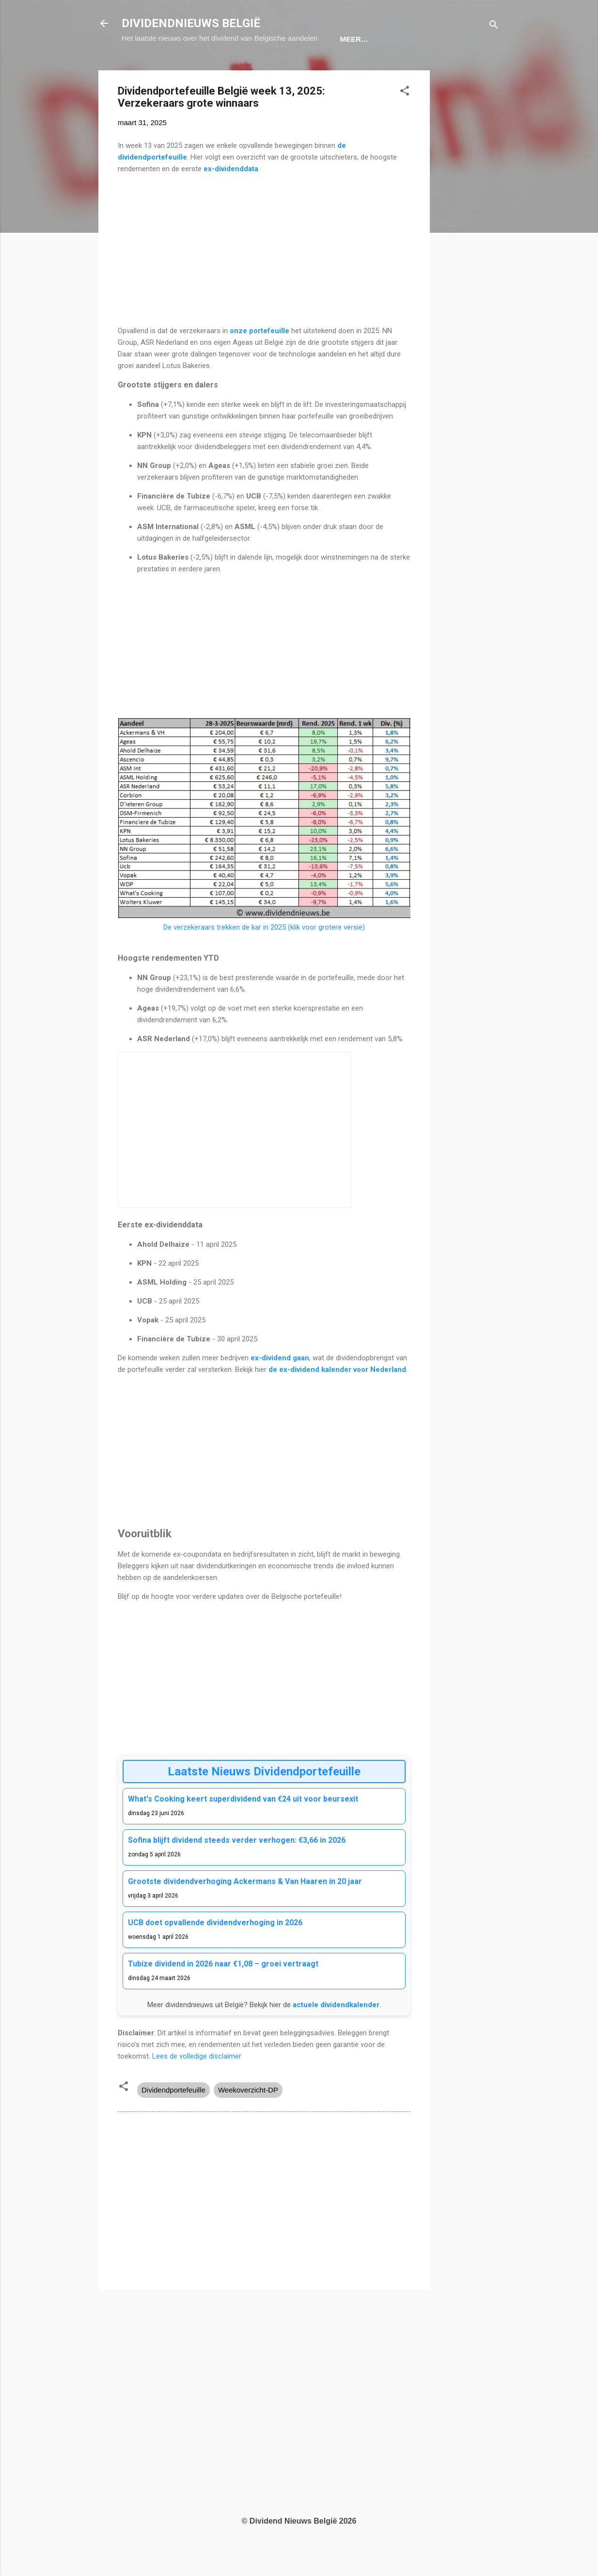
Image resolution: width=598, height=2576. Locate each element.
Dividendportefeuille (173, 2119)
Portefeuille (318, 68)
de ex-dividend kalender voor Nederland (337, 1399)
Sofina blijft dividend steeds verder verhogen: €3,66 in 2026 (237, 1869)
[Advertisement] (469, 245)
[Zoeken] (494, 26)
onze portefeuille (258, 360)
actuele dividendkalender (336, 2034)
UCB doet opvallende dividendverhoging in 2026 (215, 1952)
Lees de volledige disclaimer (196, 2085)
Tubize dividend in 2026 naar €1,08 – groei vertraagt (223, 1993)
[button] (404, 121)
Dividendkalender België (221, 68)
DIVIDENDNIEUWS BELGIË (191, 23)
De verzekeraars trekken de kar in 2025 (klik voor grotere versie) (264, 956)
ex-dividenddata (231, 198)
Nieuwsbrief (388, 68)
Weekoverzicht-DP (248, 2119)
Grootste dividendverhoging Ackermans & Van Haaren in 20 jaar (245, 1911)
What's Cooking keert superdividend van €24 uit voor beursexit (243, 1828)
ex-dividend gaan (280, 1387)
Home (140, 68)
